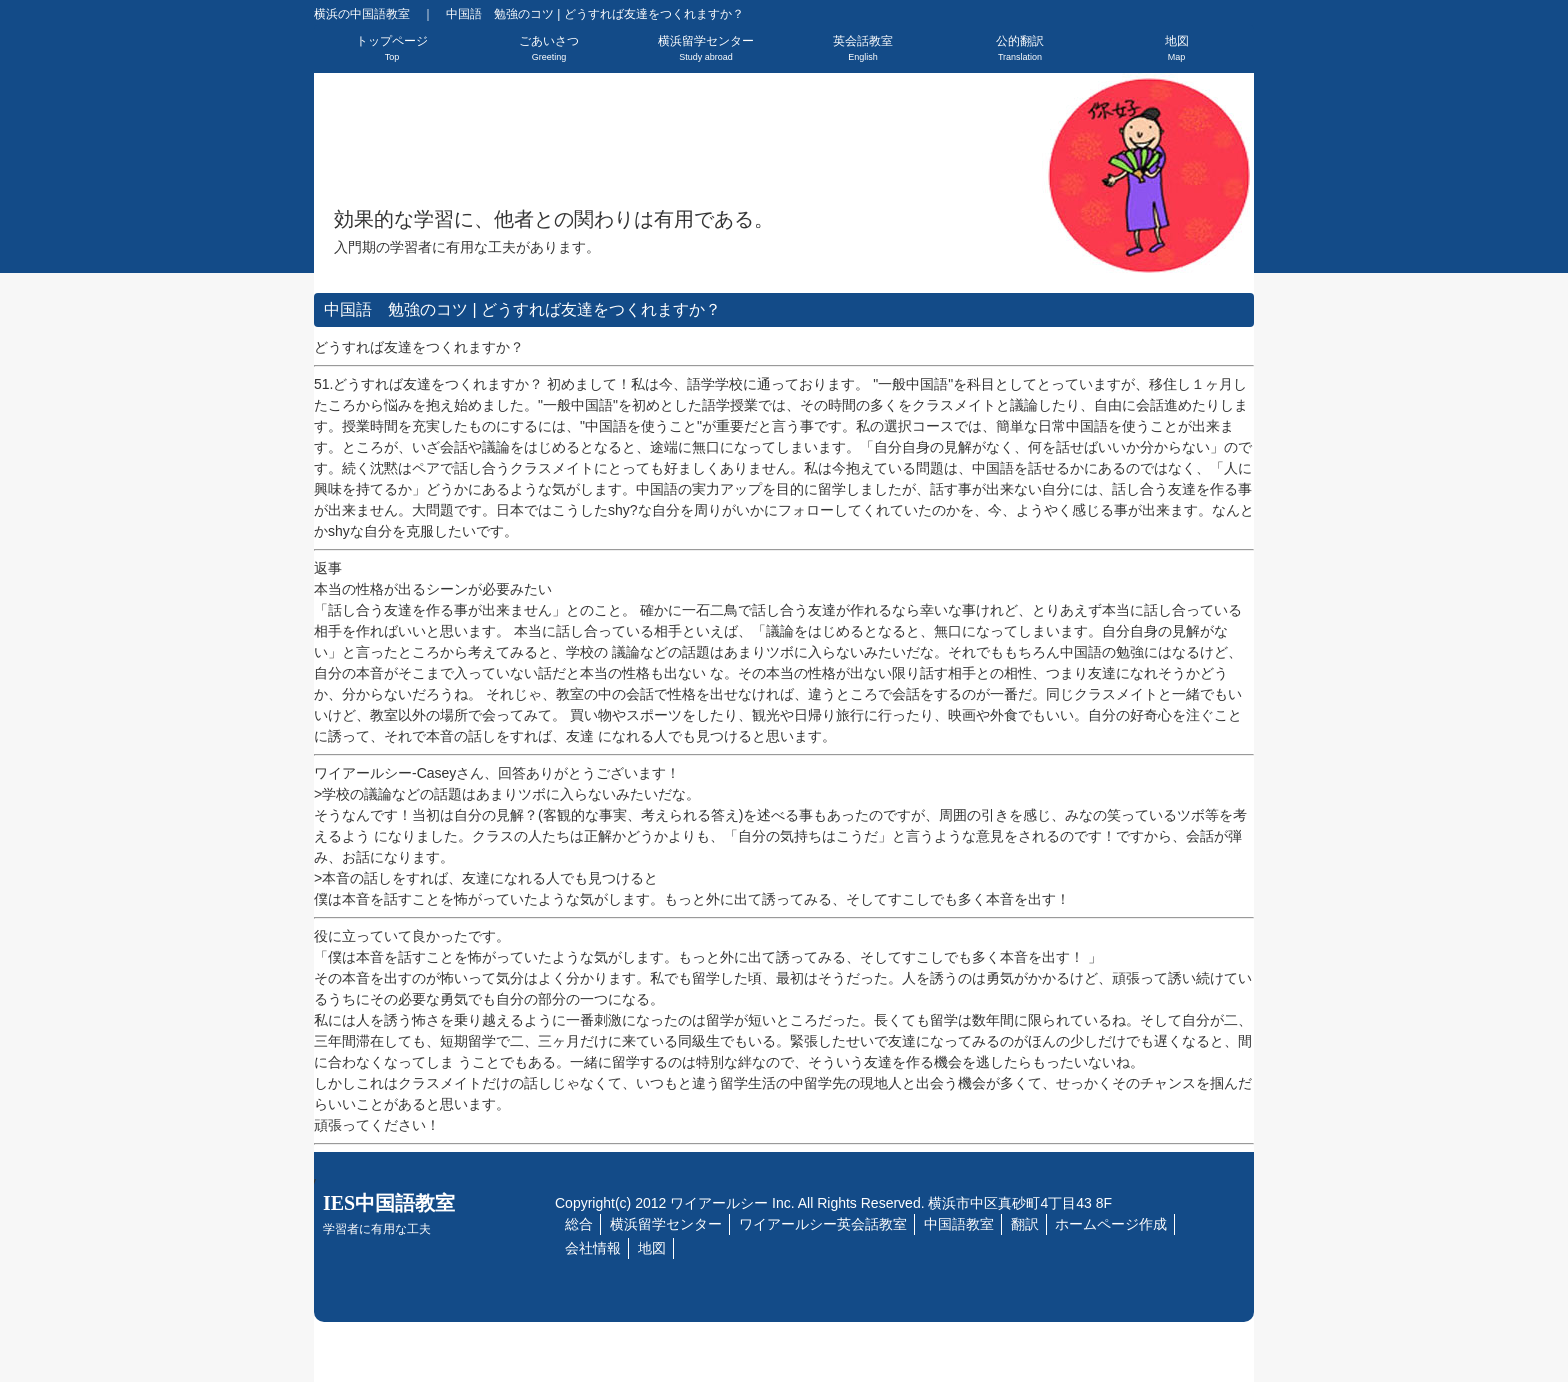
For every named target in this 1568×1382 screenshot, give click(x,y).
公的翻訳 (1020, 47)
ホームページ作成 (1111, 1224)
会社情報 (593, 1248)
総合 (579, 1224)
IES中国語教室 (389, 1214)
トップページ (392, 47)
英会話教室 (863, 47)
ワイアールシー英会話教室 (823, 1224)
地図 (1177, 47)
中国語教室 (959, 1224)
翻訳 (1025, 1224)
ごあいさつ (549, 47)
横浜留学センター (706, 47)
